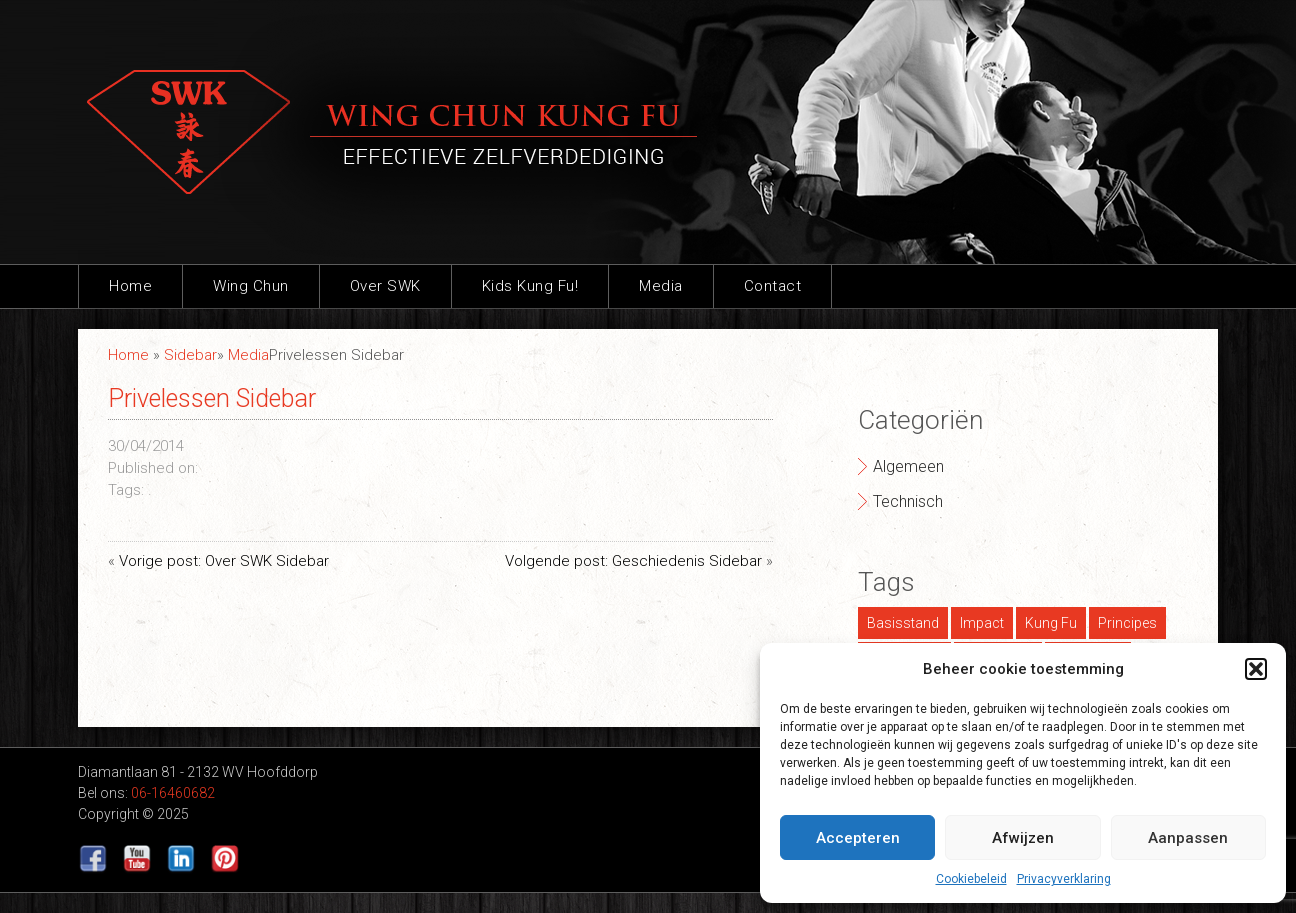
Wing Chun (251, 286)
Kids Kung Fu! (530, 286)
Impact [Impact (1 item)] (982, 623)
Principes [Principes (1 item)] (1127, 623)
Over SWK (385, 286)
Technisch (908, 501)
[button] (1256, 669)
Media (661, 286)
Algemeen (908, 466)
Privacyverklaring (1064, 879)
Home (130, 286)
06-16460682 (173, 793)
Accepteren (858, 838)
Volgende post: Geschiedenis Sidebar (633, 561)
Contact (773, 286)
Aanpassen (1188, 838)
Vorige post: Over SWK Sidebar (224, 561)
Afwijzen (1023, 838)
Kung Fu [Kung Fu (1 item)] (1051, 623)
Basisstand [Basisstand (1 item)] (903, 623)
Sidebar (190, 355)
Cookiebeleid (971, 879)
